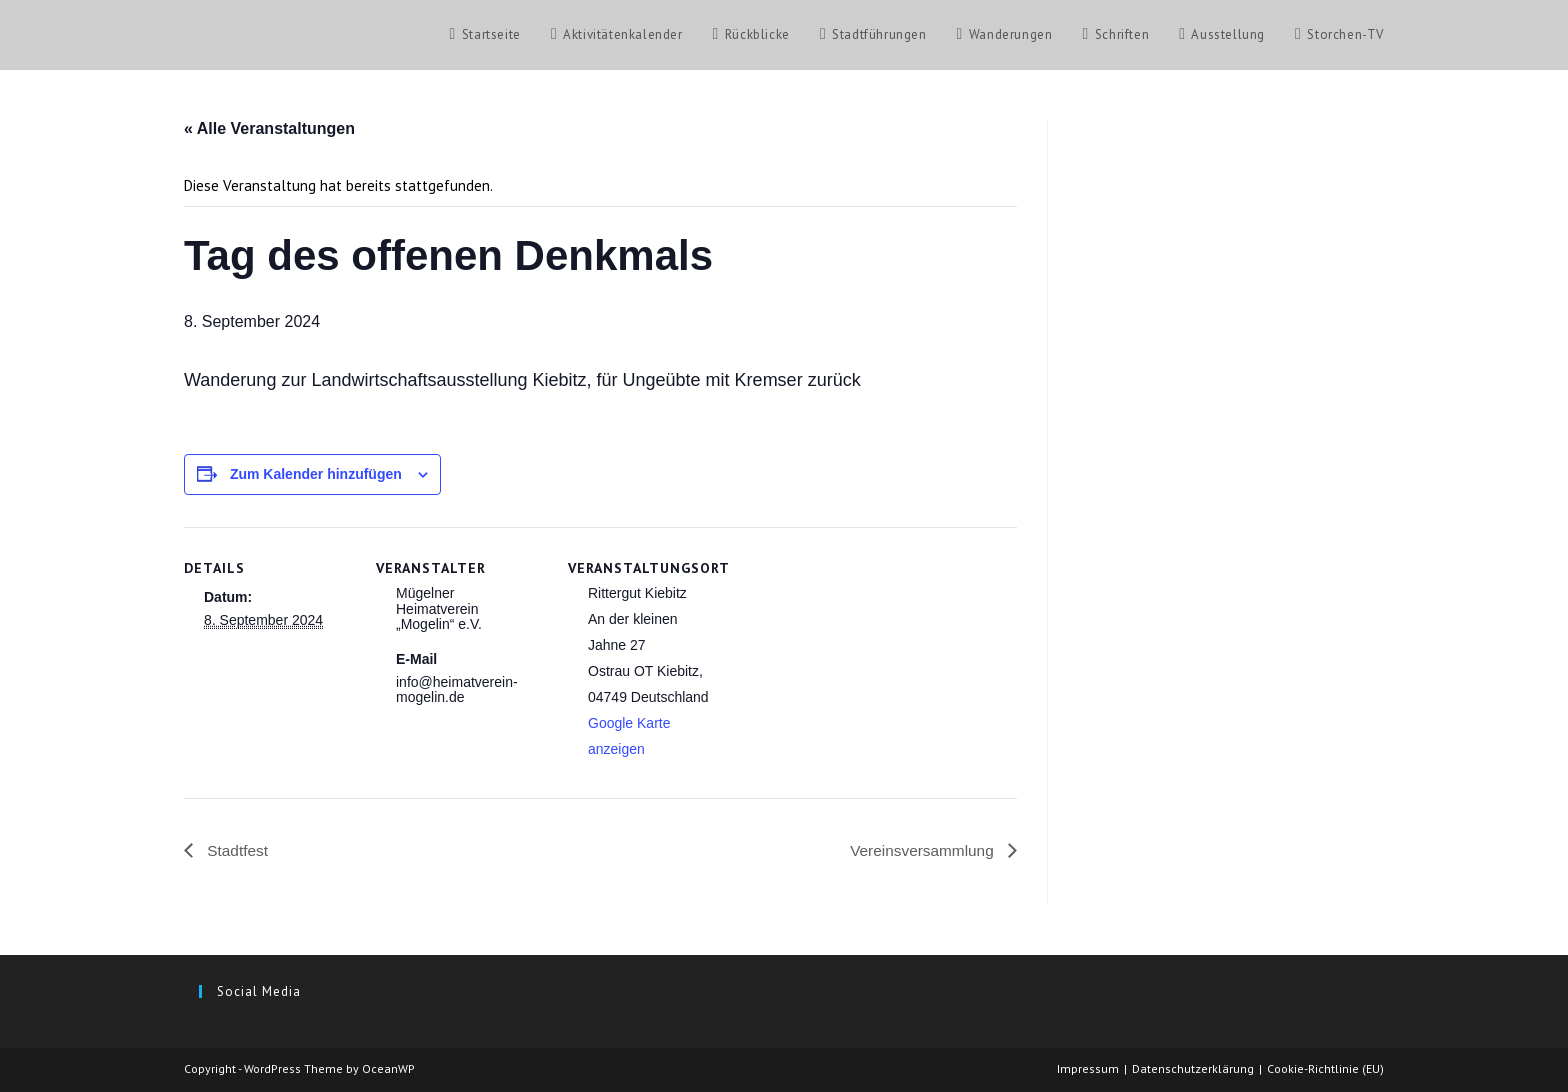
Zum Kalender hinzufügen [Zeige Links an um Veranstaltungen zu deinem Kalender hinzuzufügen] (316, 474)
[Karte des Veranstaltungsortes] (865, 664)
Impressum (1088, 1068)
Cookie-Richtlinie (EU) (1325, 1068)
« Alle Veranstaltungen (269, 128)
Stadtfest (237, 850)
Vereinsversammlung (921, 850)
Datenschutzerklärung (1193, 1068)
